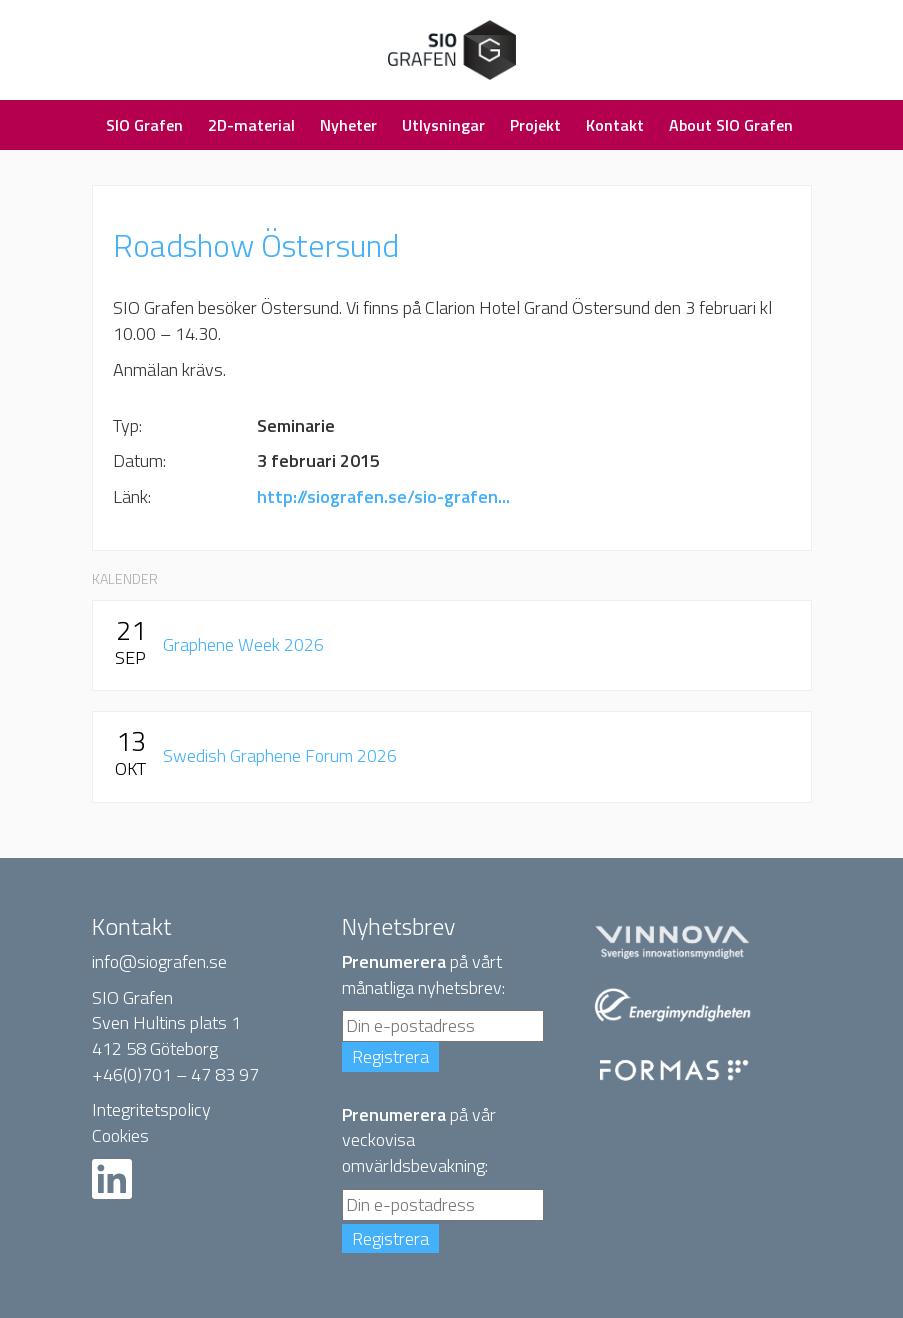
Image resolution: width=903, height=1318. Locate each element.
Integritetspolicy (151, 1109)
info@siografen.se (159, 961)
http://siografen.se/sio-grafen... (383, 496)
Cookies (120, 1135)
